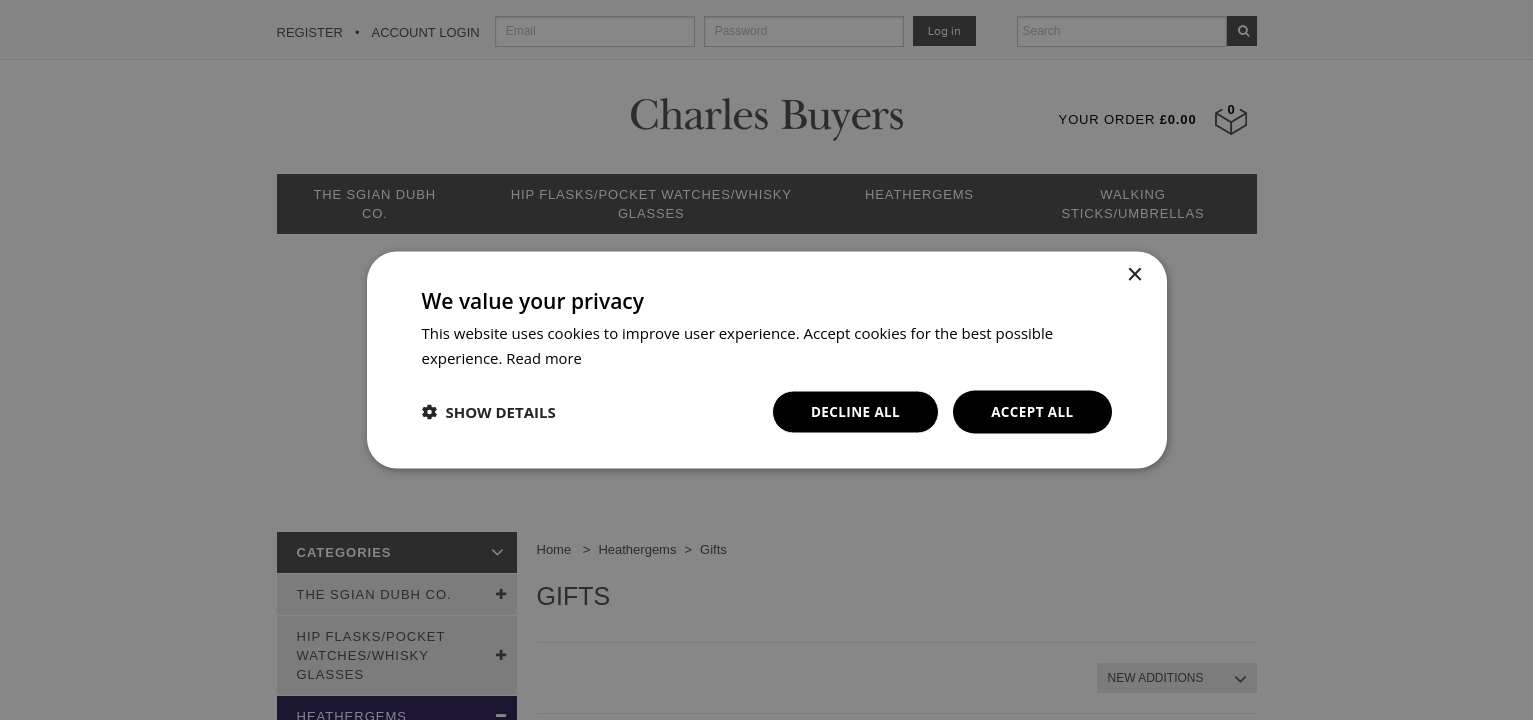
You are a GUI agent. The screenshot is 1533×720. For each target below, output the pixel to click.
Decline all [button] (851, 411)
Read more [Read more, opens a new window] (544, 357)
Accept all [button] (1030, 411)
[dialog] (766, 360)
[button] (489, 412)
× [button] (1134, 274)
